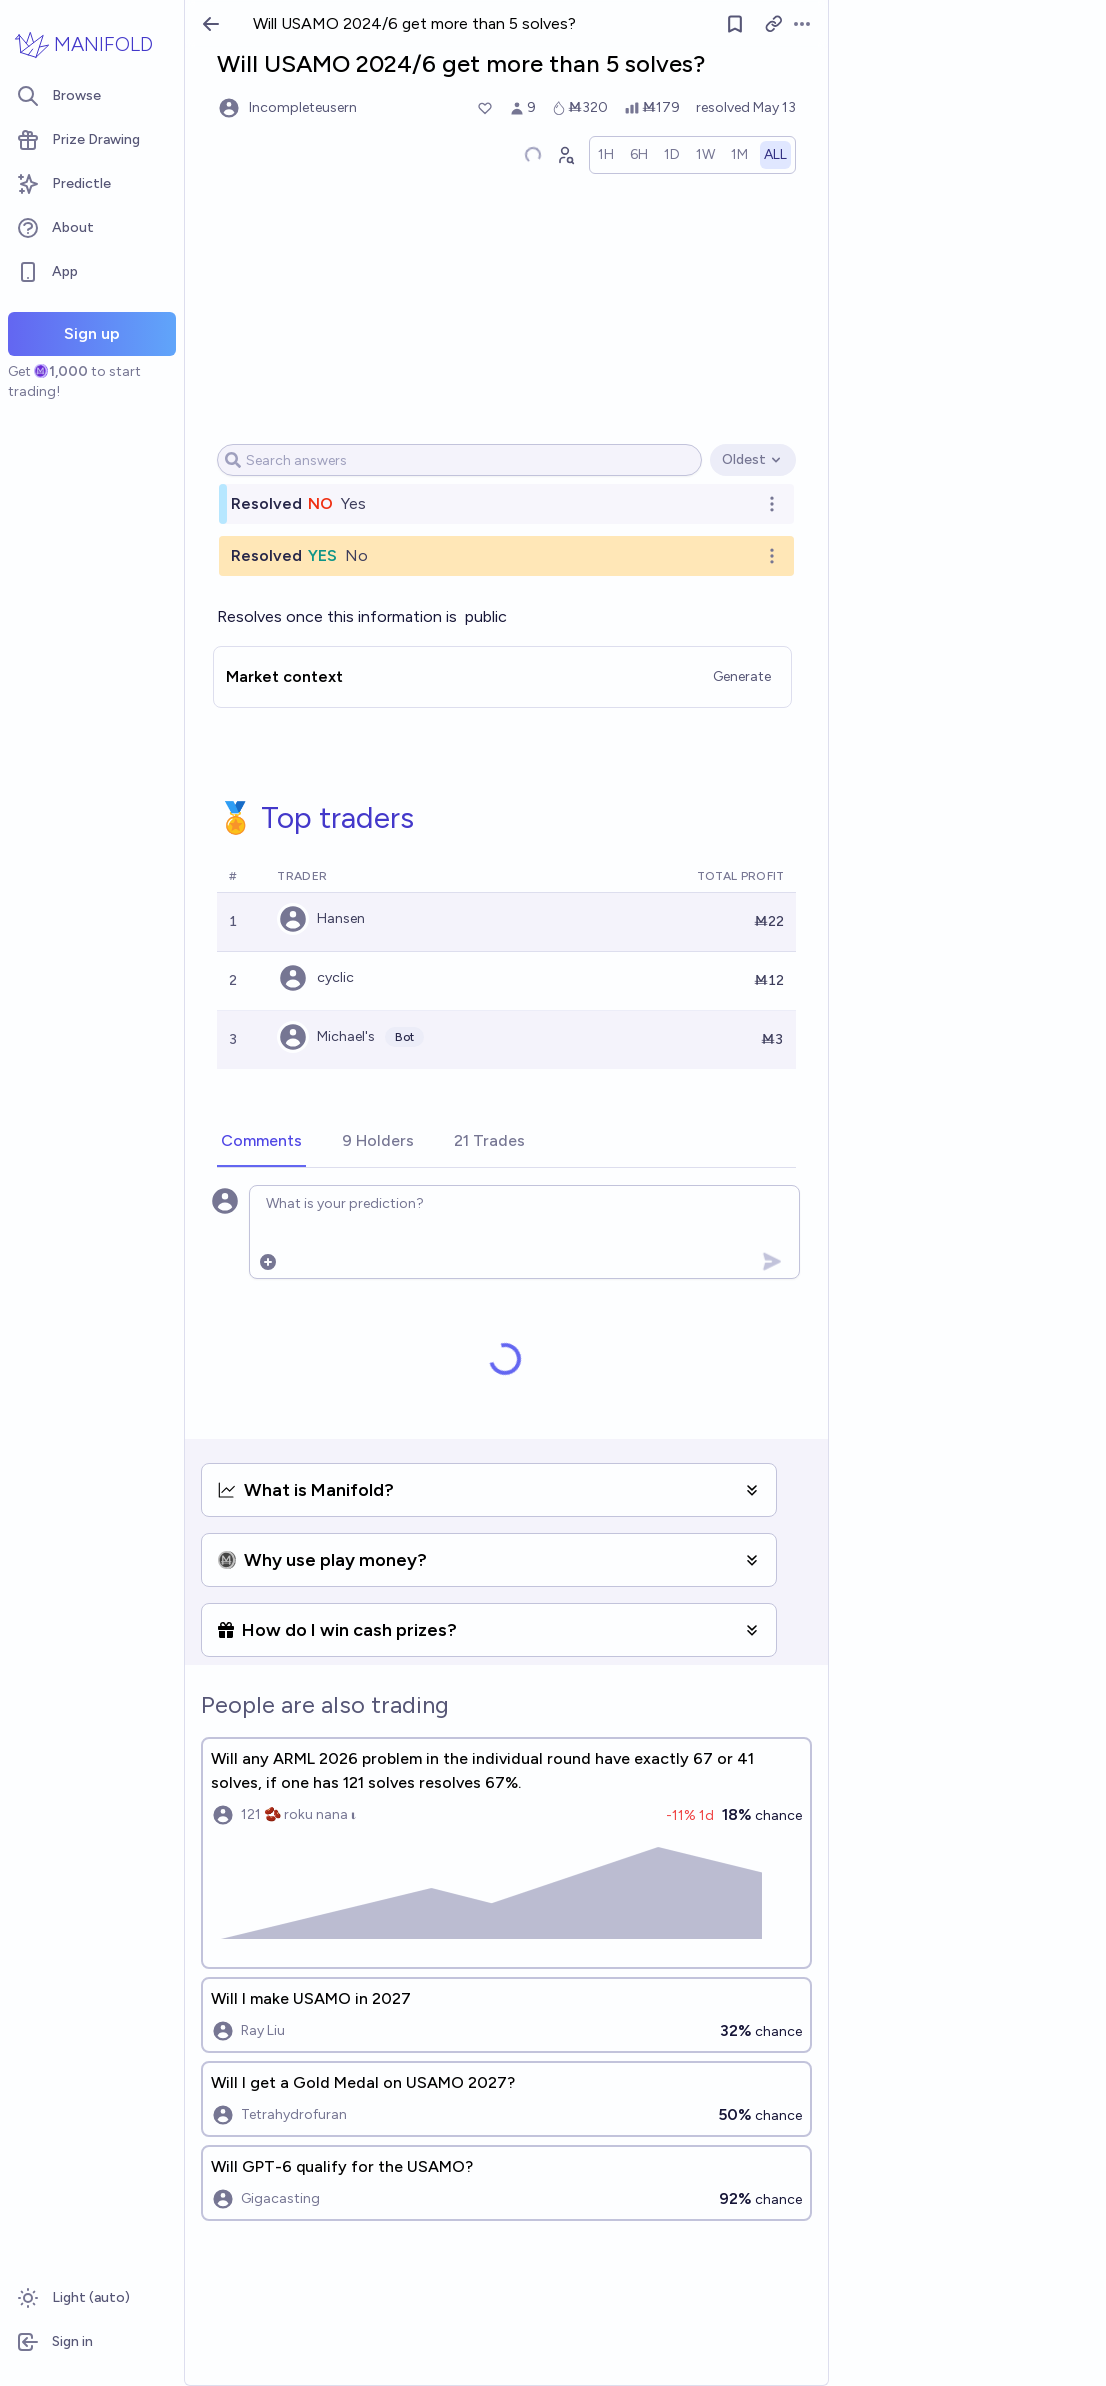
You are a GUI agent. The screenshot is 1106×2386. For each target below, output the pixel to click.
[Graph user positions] (565, 155)
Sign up (92, 333)
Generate (742, 676)
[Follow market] (735, 24)
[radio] (606, 155)
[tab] (261, 1142)
